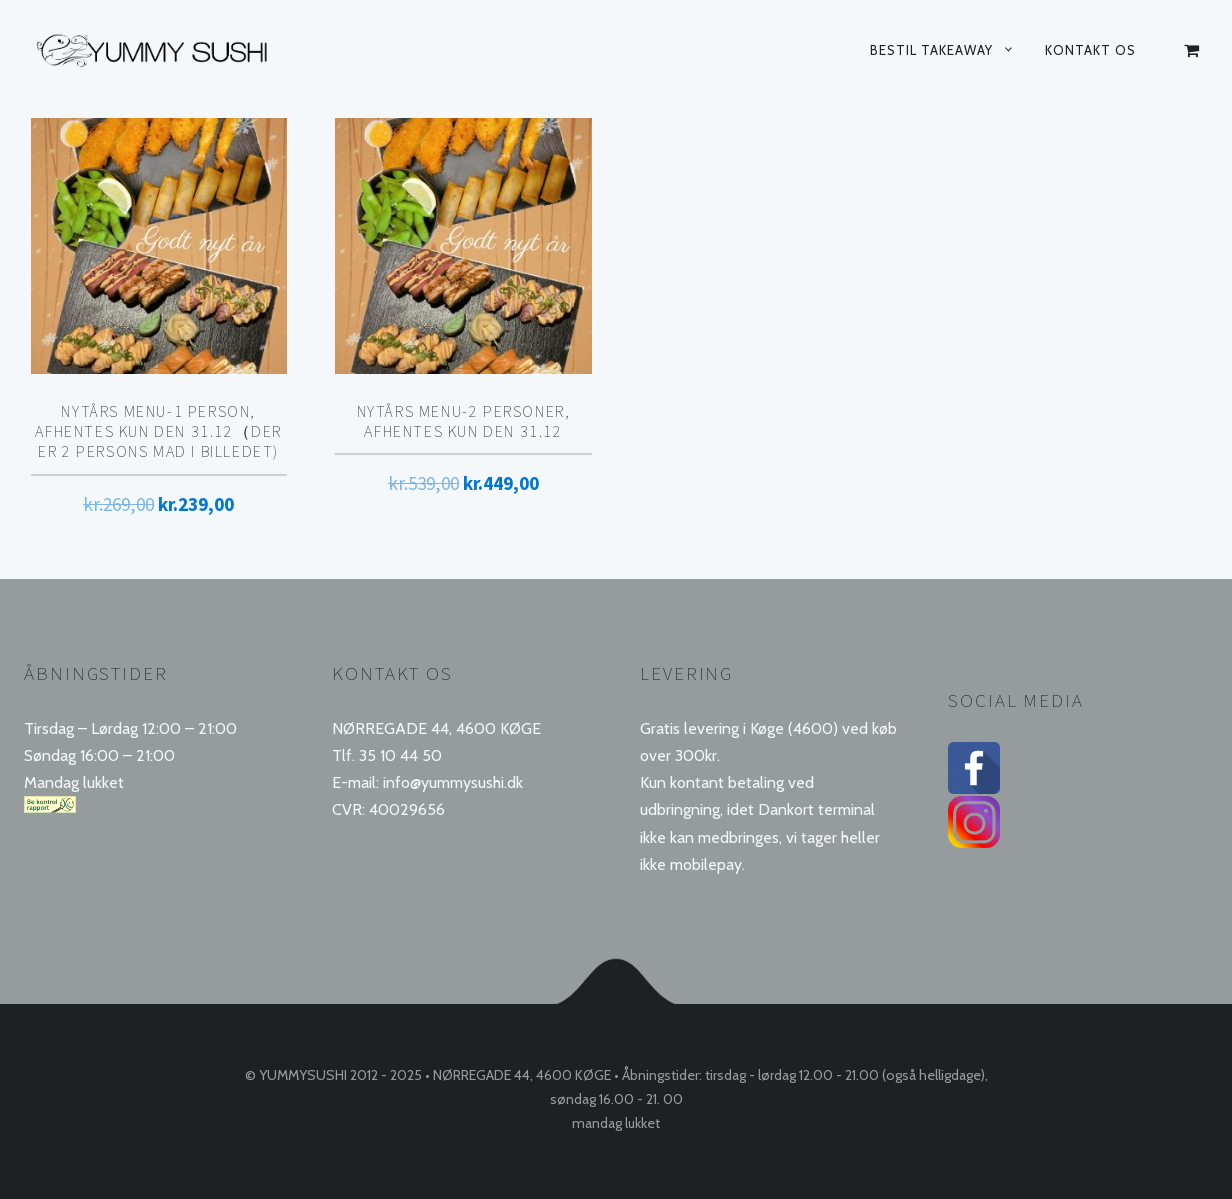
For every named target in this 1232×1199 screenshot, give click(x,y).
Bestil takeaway (931, 50)
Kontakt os (1090, 50)
